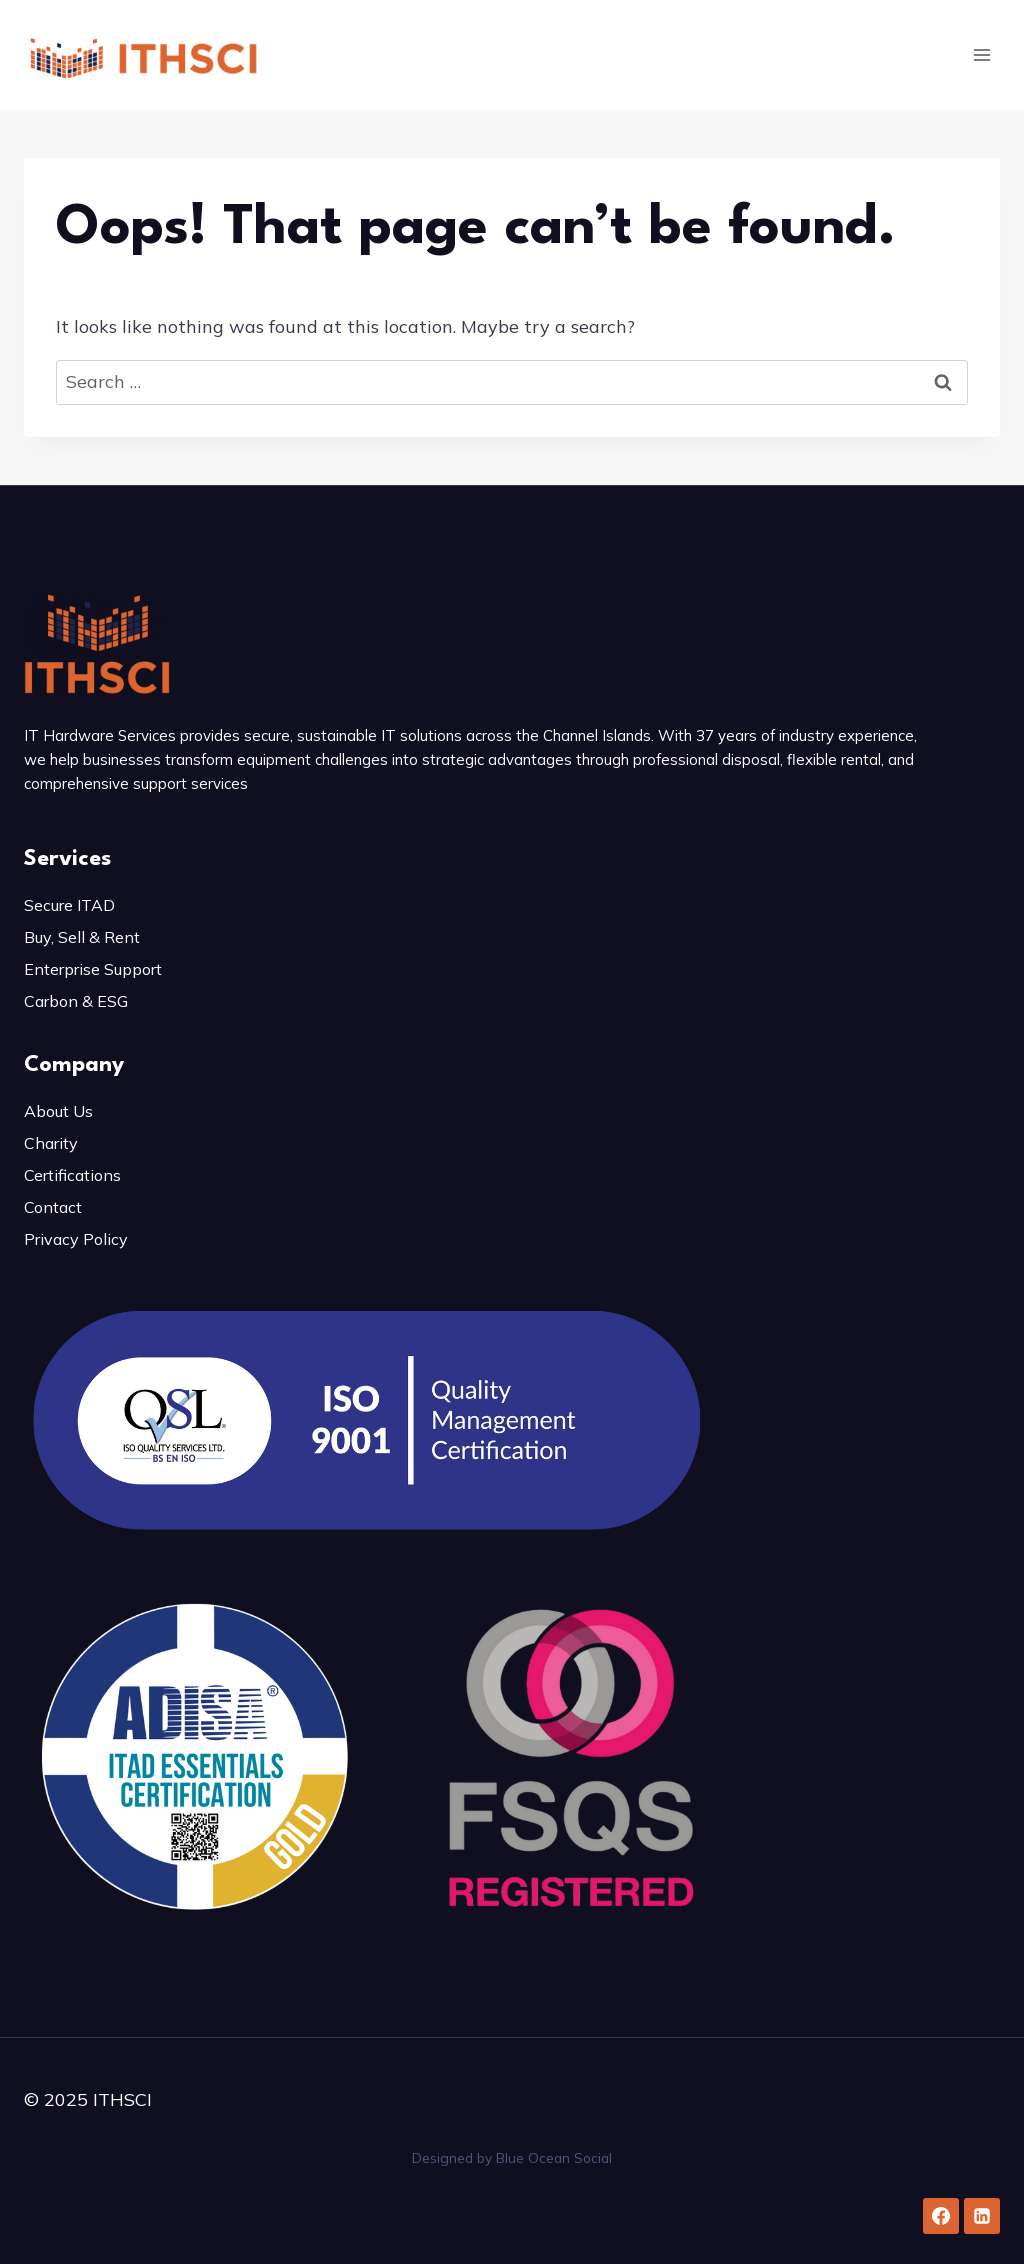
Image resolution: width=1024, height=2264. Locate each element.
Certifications (72, 1175)
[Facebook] (941, 2216)
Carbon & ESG (76, 1001)
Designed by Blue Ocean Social (512, 2157)
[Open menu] (981, 54)
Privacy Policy (76, 1239)
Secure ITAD (69, 905)
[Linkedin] (982, 2216)
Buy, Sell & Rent (82, 937)
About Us (58, 1111)
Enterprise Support (93, 969)
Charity (51, 1143)
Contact (53, 1207)
